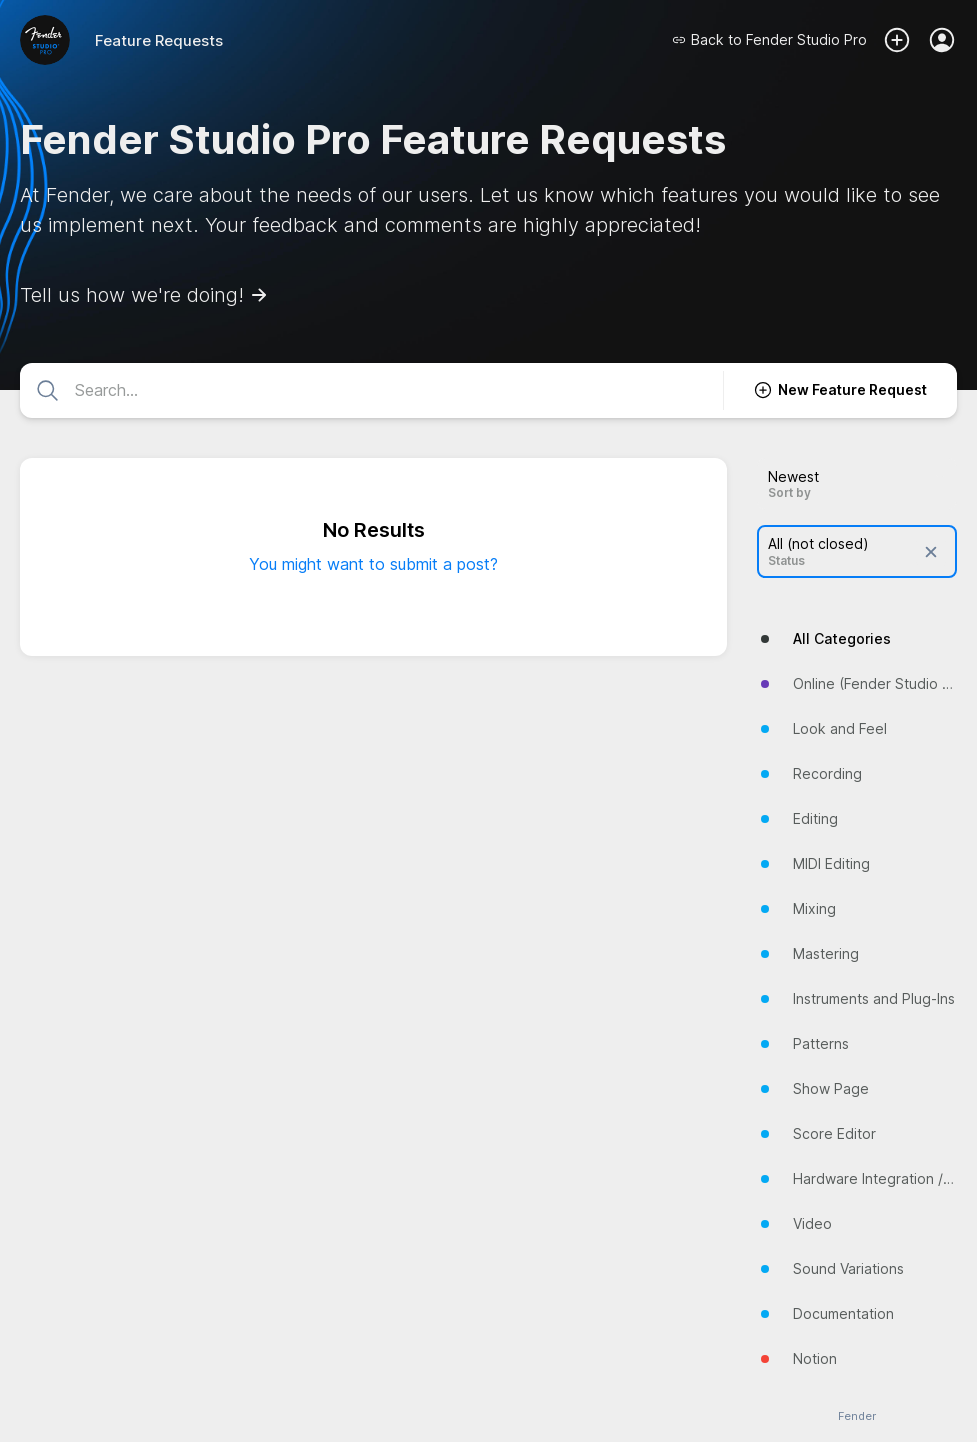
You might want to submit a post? (373, 564)
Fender (857, 1416)
